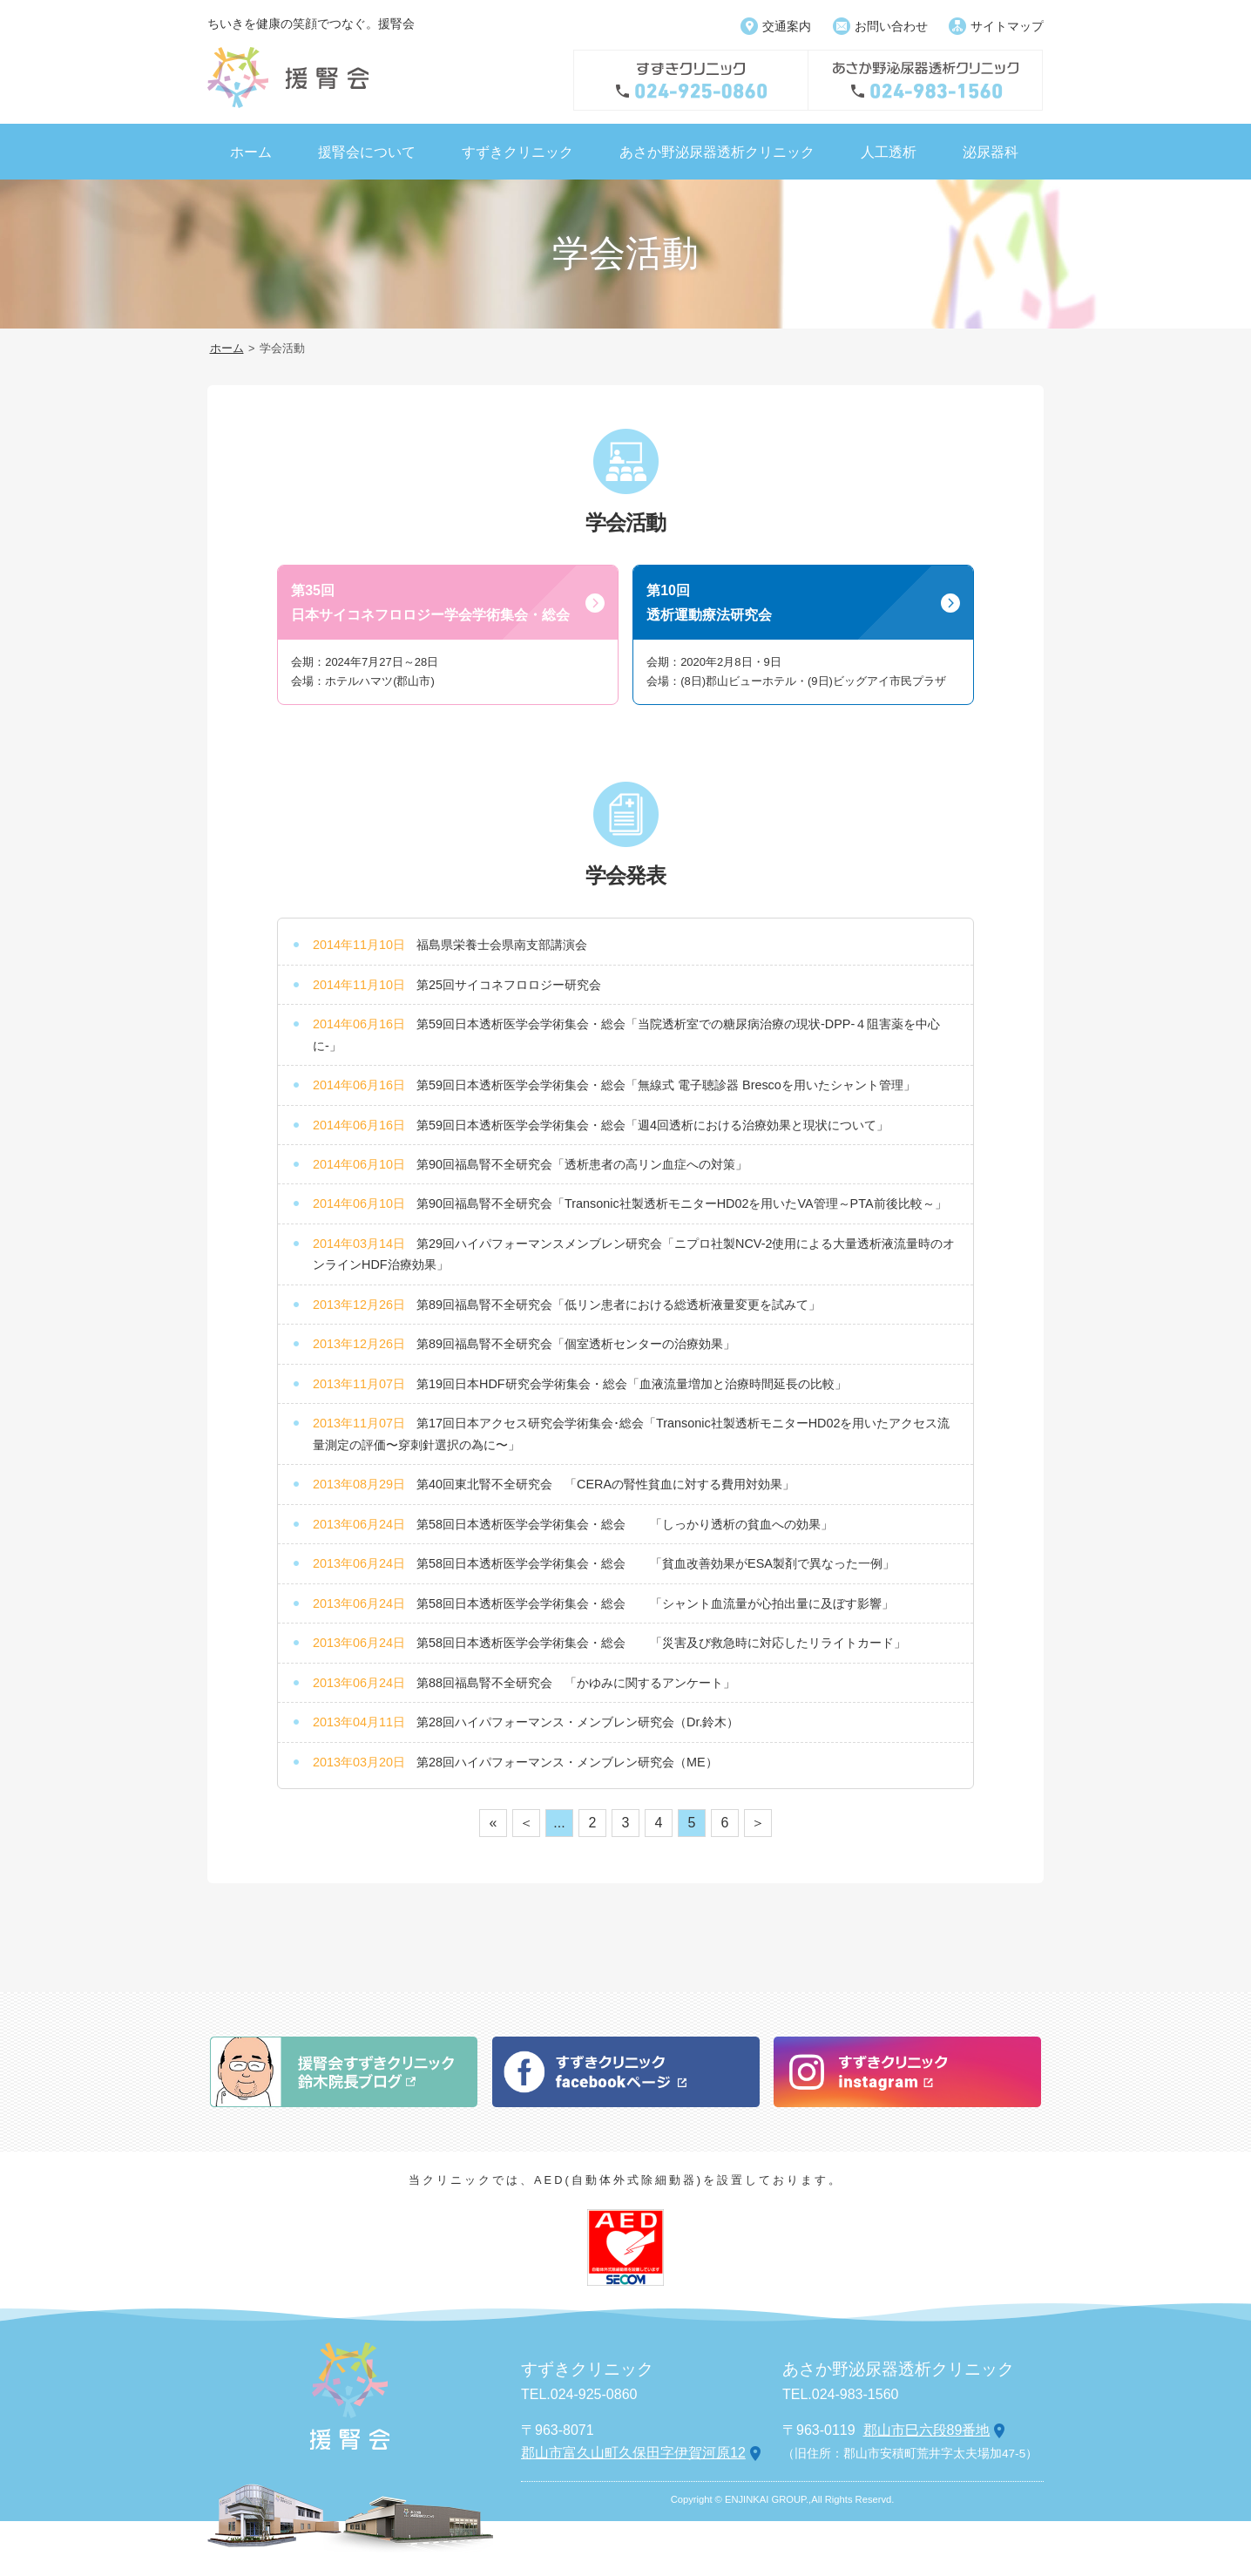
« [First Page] (493, 1822)
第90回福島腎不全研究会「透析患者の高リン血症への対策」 (581, 1164)
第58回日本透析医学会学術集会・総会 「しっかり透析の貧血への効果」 (624, 1524)
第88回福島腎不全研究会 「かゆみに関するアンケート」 (575, 1683)
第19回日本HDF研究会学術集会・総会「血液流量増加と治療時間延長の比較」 (631, 1384)
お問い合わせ (891, 26)
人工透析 (888, 152)
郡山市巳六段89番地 (927, 2430)
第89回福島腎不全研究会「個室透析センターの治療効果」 (575, 1344)
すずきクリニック (517, 152)
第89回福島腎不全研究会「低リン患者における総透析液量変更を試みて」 (618, 1305)
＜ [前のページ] (526, 1822)
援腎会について (367, 152)
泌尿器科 (990, 152)
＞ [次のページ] (758, 1822)
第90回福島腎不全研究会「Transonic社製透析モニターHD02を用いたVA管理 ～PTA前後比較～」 (681, 1203)
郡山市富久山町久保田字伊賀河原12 (633, 2452)
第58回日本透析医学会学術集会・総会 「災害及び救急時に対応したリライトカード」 (661, 1643)
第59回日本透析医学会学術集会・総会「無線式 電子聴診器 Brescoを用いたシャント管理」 (666, 1085)
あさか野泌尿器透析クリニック (717, 152)
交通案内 (786, 26)
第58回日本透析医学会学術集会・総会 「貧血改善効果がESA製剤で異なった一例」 (655, 1563)
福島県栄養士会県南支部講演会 (501, 945)
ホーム (251, 152)
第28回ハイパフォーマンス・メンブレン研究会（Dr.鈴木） (577, 1722)
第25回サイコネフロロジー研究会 (508, 985)
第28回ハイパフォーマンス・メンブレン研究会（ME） (567, 1762)
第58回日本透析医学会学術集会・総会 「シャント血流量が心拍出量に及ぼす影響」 (655, 1603)
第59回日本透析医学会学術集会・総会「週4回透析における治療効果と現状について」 (652, 1125)
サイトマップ (1007, 26)
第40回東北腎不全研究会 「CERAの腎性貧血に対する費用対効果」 (605, 1484)
